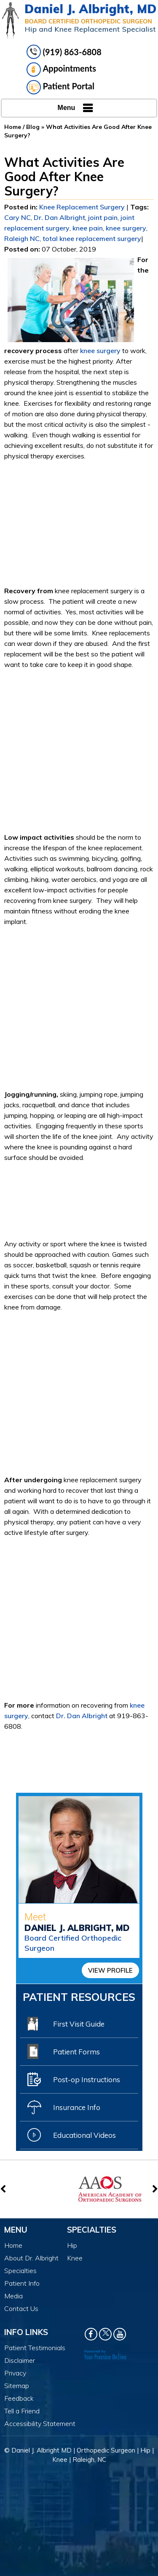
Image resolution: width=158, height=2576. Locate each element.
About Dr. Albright (31, 2258)
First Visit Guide (65, 2023)
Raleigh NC (22, 238)
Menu (77, 108)
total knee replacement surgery (92, 238)
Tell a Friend (22, 2411)
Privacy (15, 2373)
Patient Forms (63, 2051)
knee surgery (126, 228)
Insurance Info (63, 2107)
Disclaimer (19, 2360)
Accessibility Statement (39, 2423)
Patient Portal (61, 87)
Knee (75, 2258)
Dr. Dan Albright (59, 217)
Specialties (20, 2270)
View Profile (110, 1970)
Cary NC (17, 217)
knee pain (87, 228)
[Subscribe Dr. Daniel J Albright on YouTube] (119, 2334)
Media (13, 2296)
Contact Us (21, 2308)
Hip (72, 2245)
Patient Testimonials (34, 2347)
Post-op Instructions (73, 2079)
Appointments (61, 69)
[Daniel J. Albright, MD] (79, 20)
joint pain (103, 217)
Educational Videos (71, 2135)
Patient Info (22, 2283)
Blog (33, 127)
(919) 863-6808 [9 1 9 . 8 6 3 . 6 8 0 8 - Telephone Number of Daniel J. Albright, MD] (72, 52)
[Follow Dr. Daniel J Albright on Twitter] (105, 2334)
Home (12, 127)
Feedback (19, 2398)
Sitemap (16, 2385)
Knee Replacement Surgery (82, 207)
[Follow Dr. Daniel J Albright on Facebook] (91, 2334)
